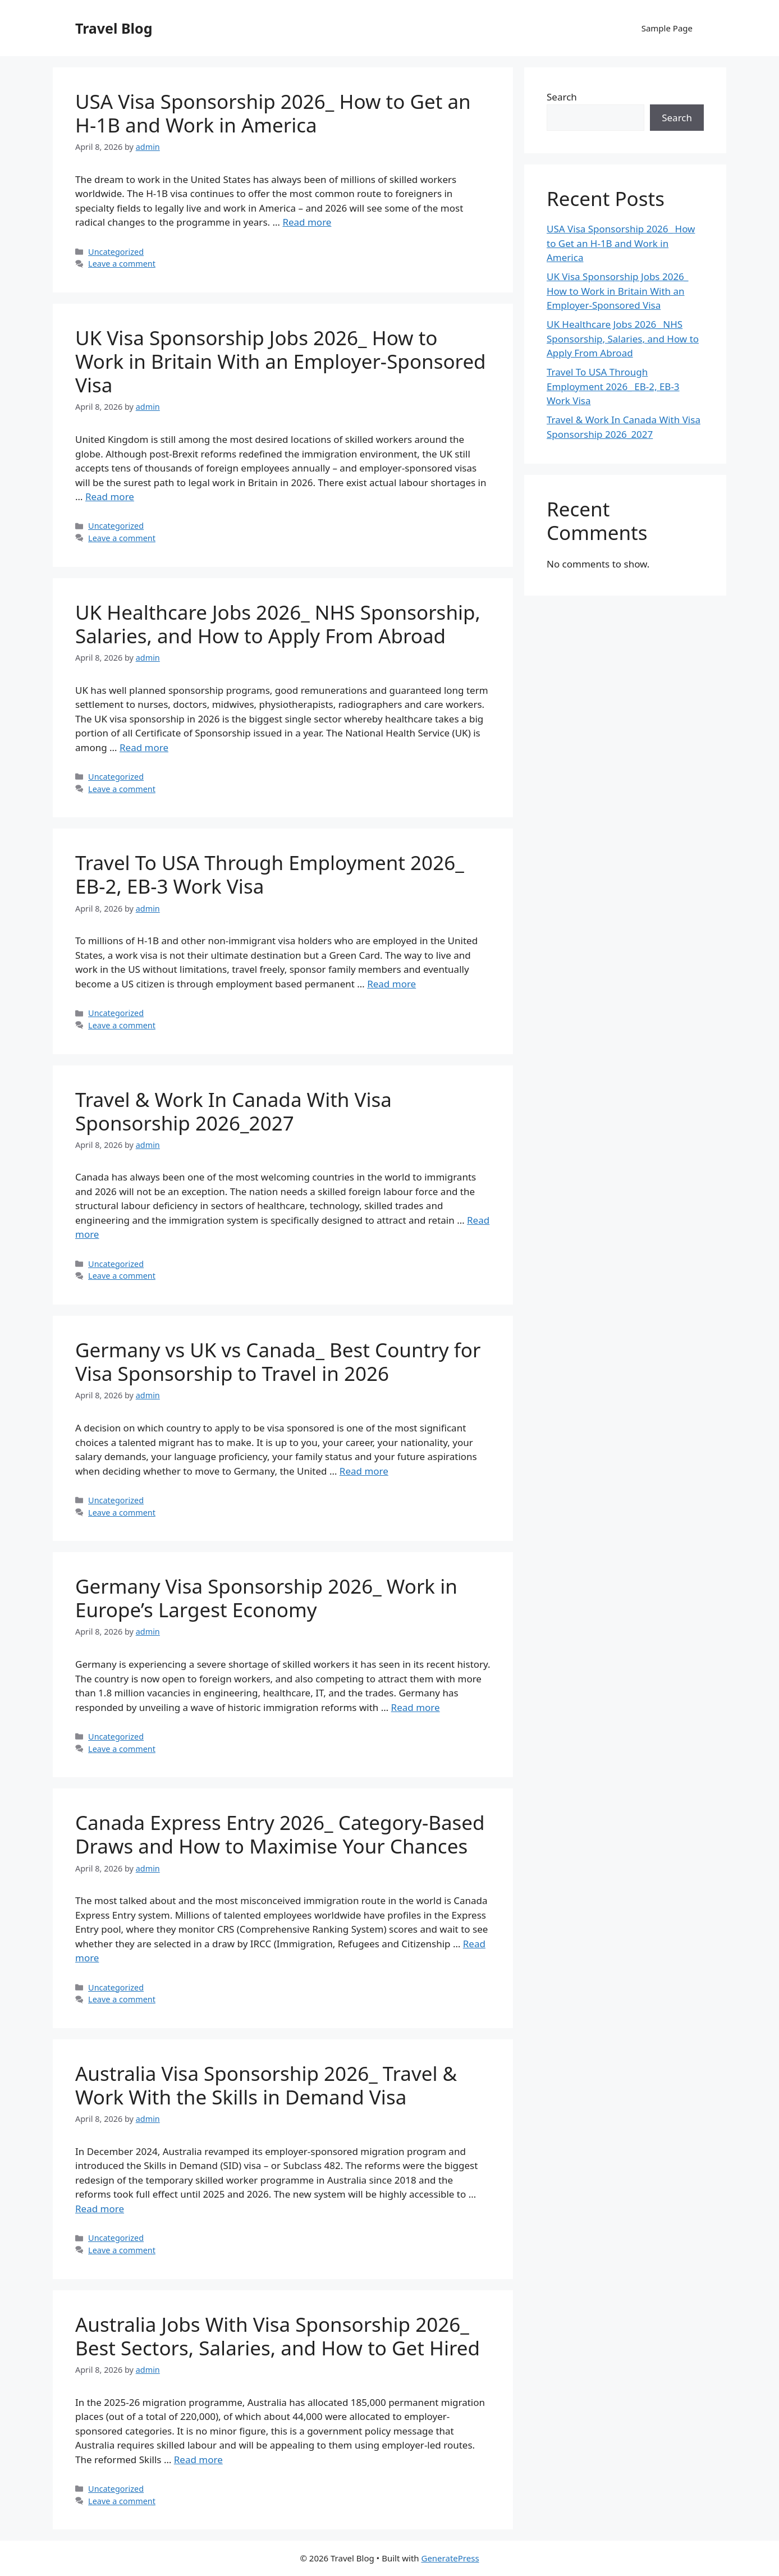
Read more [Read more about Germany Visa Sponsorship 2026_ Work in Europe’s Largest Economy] (415, 1707)
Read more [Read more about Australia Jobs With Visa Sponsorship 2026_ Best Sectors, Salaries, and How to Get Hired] (198, 2459)
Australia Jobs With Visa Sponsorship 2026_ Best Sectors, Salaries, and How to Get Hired (277, 2336)
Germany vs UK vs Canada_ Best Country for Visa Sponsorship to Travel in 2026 (277, 1362)
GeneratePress (450, 2558)
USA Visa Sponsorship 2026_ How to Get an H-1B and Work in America (273, 113)
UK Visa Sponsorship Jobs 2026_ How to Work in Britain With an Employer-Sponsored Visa (280, 361)
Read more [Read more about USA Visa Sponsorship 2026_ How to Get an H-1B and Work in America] (306, 222)
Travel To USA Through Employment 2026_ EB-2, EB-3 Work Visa (269, 874)
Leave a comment (121, 263)
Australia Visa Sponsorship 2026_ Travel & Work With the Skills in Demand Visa (266, 2085)
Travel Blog (113, 28)
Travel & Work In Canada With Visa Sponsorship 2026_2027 (233, 1111)
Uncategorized (116, 251)
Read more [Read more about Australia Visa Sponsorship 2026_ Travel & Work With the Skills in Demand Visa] (99, 2208)
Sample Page (667, 28)
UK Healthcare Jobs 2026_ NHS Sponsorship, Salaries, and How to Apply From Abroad (277, 624)
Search (562, 96)
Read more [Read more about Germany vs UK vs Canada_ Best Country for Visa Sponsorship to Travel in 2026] (364, 1471)
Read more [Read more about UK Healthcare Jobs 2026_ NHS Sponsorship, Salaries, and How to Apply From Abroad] (144, 747)
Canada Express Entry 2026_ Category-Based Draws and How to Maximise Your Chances (280, 1834)
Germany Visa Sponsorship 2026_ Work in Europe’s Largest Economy (266, 1598)
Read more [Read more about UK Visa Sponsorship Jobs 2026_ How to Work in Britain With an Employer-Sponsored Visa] (109, 496)
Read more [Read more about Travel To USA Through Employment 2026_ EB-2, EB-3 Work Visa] (391, 983)
